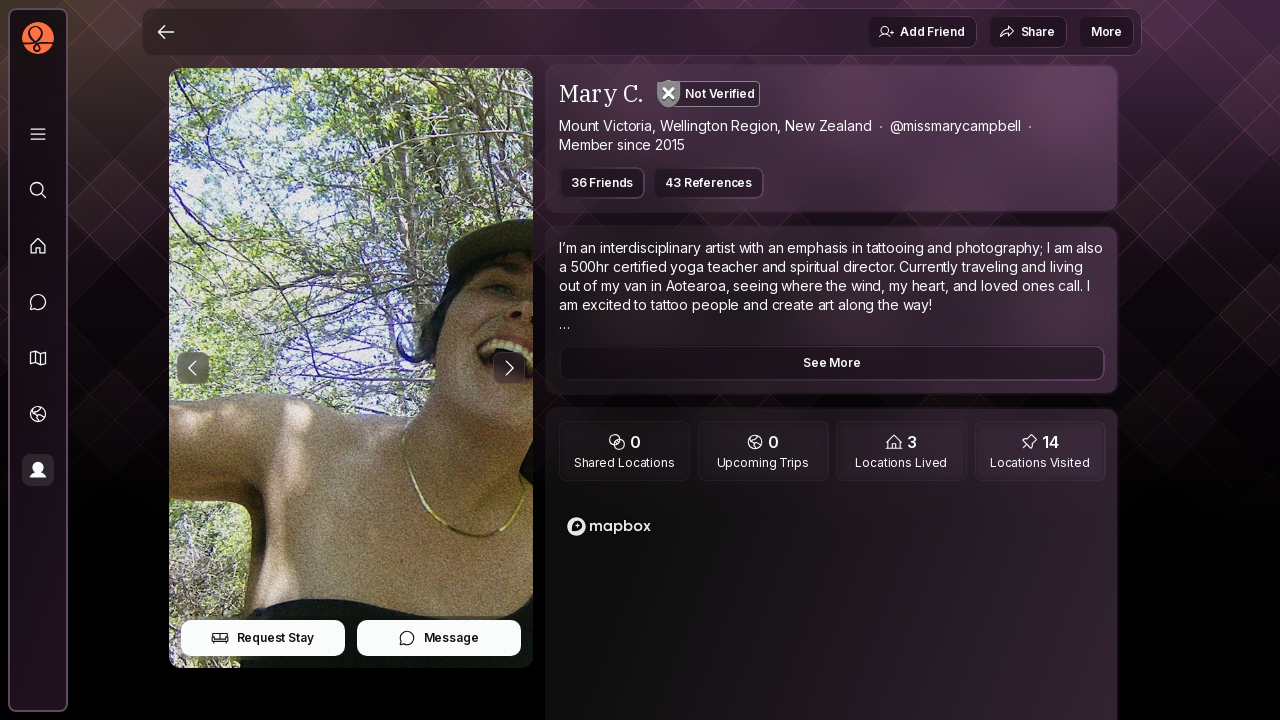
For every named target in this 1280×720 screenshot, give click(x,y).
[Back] (166, 32)
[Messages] (38, 302)
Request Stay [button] (262, 638)
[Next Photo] (509, 368)
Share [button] (1027, 32)
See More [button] (832, 362)
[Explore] (38, 190)
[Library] (38, 134)
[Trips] (38, 414)
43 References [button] (708, 182)
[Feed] (38, 246)
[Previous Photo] (193, 368)
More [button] (1106, 31)
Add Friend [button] (921, 32)
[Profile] (38, 470)
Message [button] (438, 638)
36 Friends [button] (602, 182)
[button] (38, 358)
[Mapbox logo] (609, 526)
